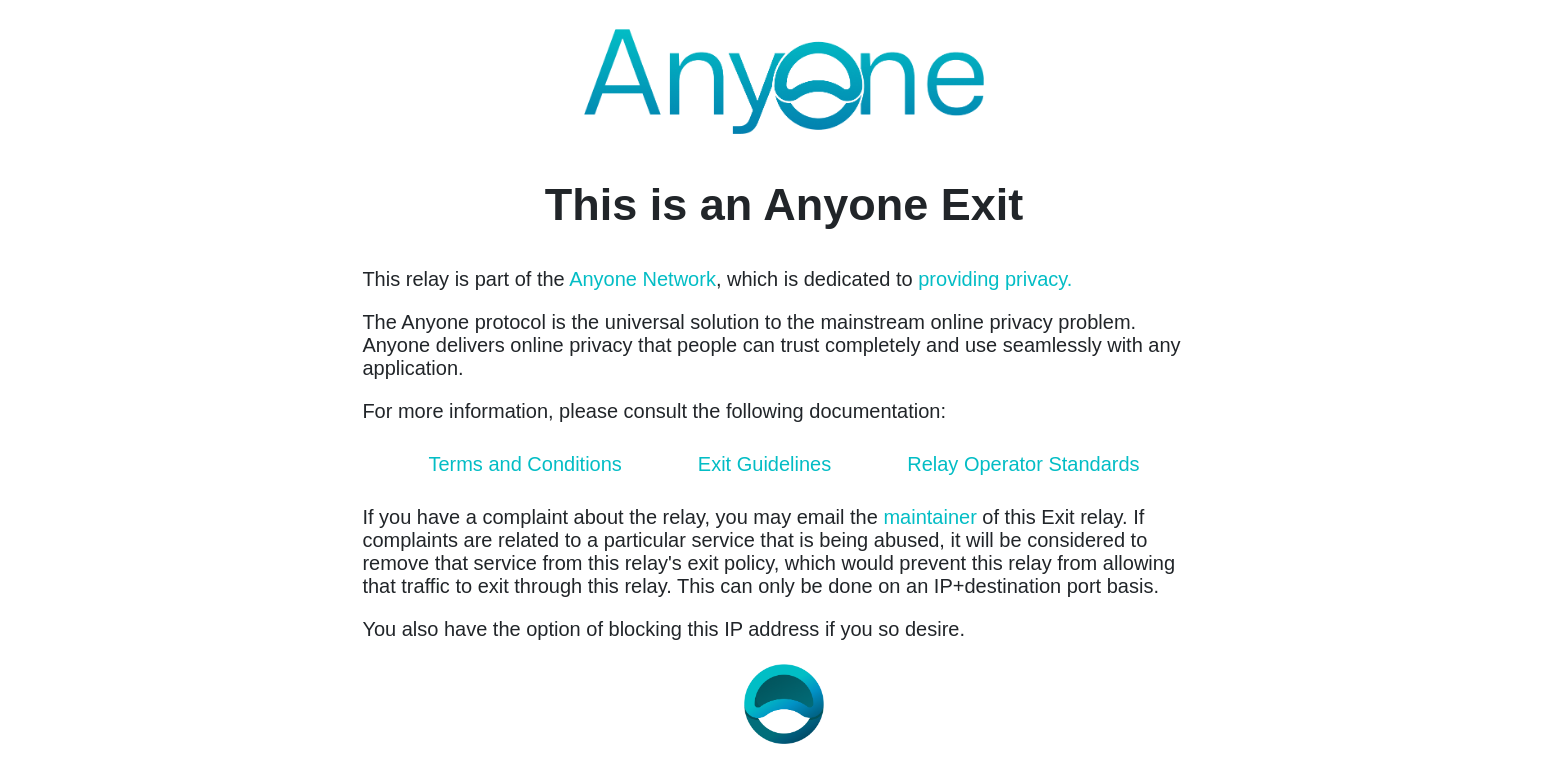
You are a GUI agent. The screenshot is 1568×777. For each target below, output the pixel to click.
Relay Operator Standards (1023, 464)
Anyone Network (642, 279)
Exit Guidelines (764, 464)
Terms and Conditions (524, 464)
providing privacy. (995, 279)
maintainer (929, 517)
